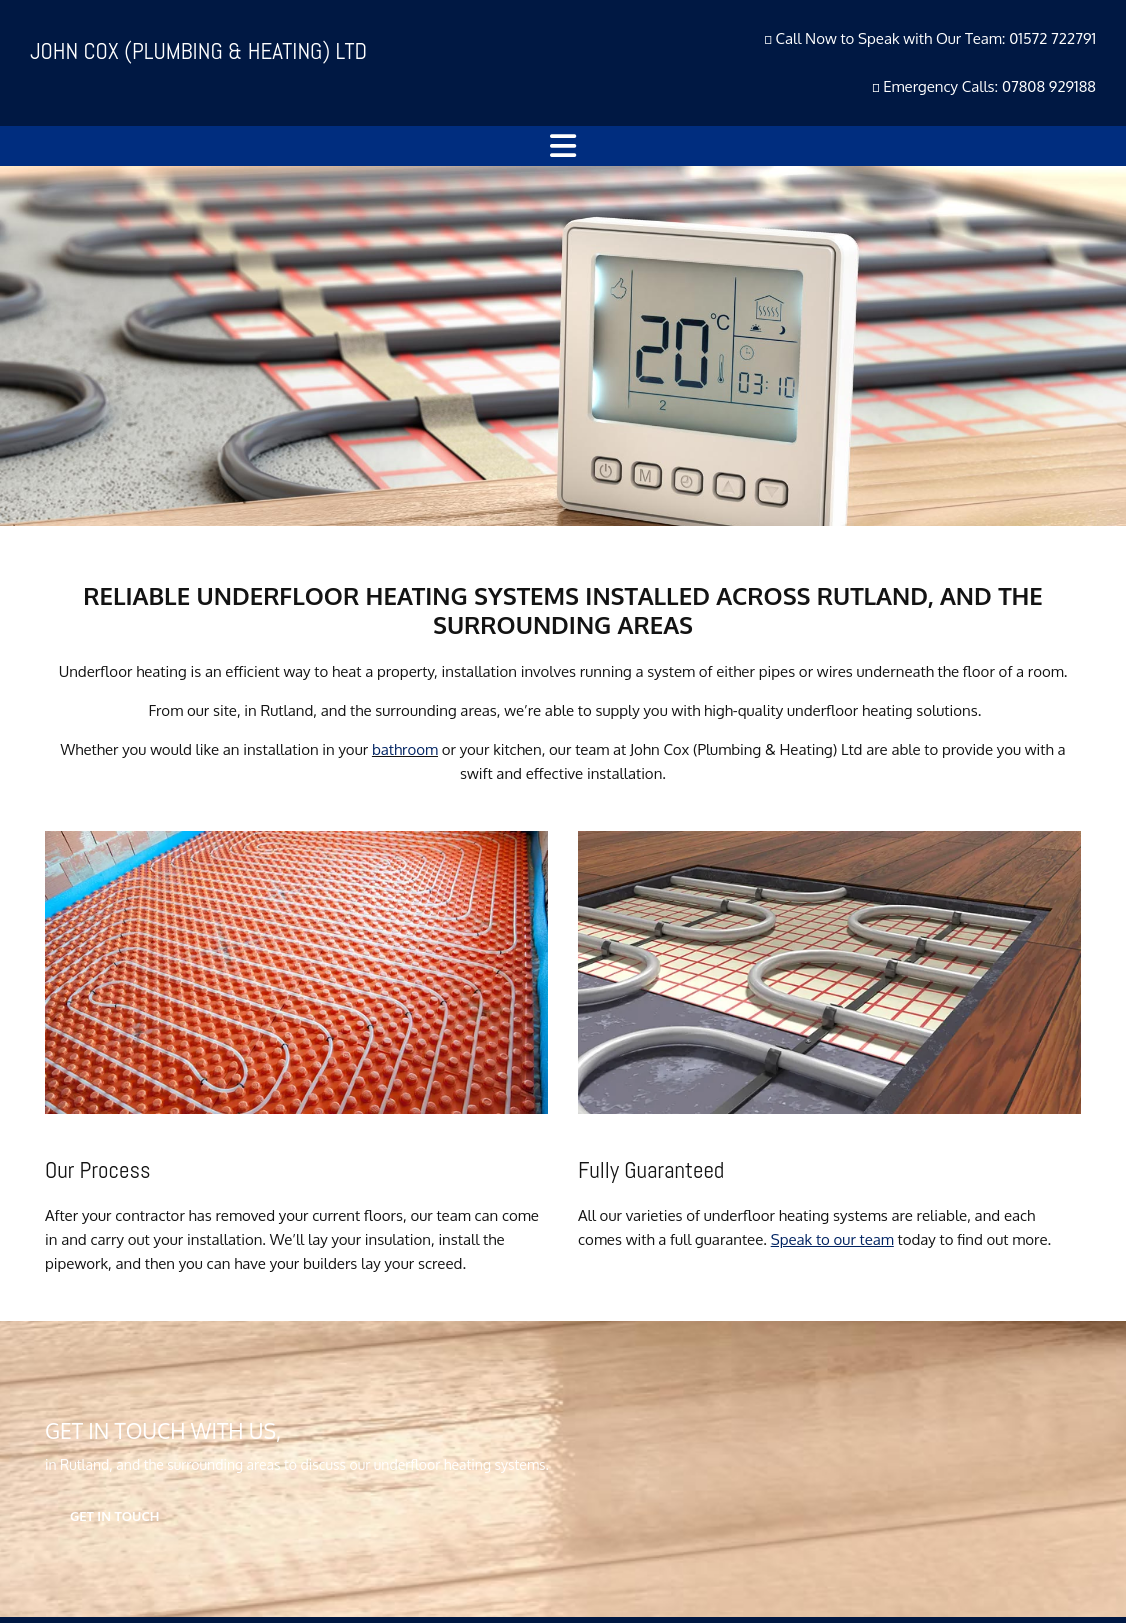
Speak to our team (832, 1239)
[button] (563, 146)
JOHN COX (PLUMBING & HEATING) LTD (198, 51)
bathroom (405, 749)
